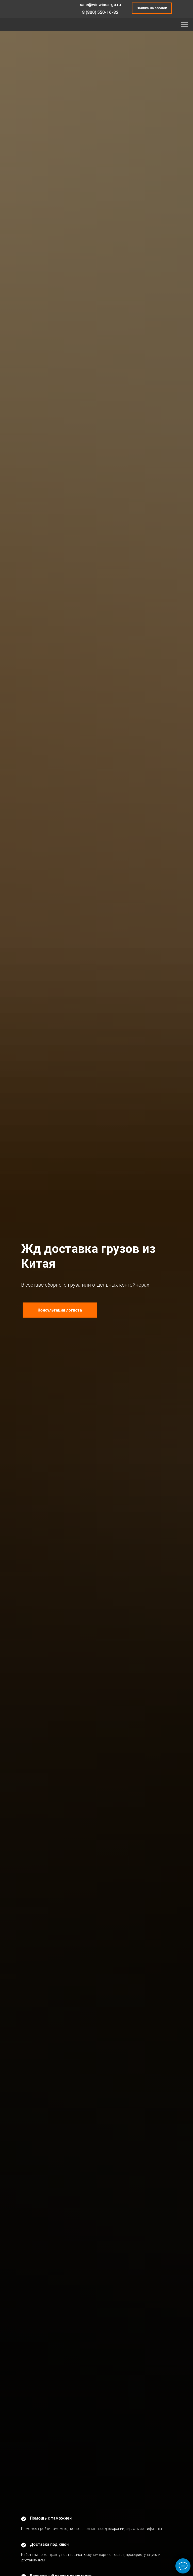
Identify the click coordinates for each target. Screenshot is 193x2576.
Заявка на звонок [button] (152, 8)
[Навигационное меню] (184, 24)
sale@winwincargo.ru (100, 4)
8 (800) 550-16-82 (100, 12)
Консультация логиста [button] (67, 1310)
